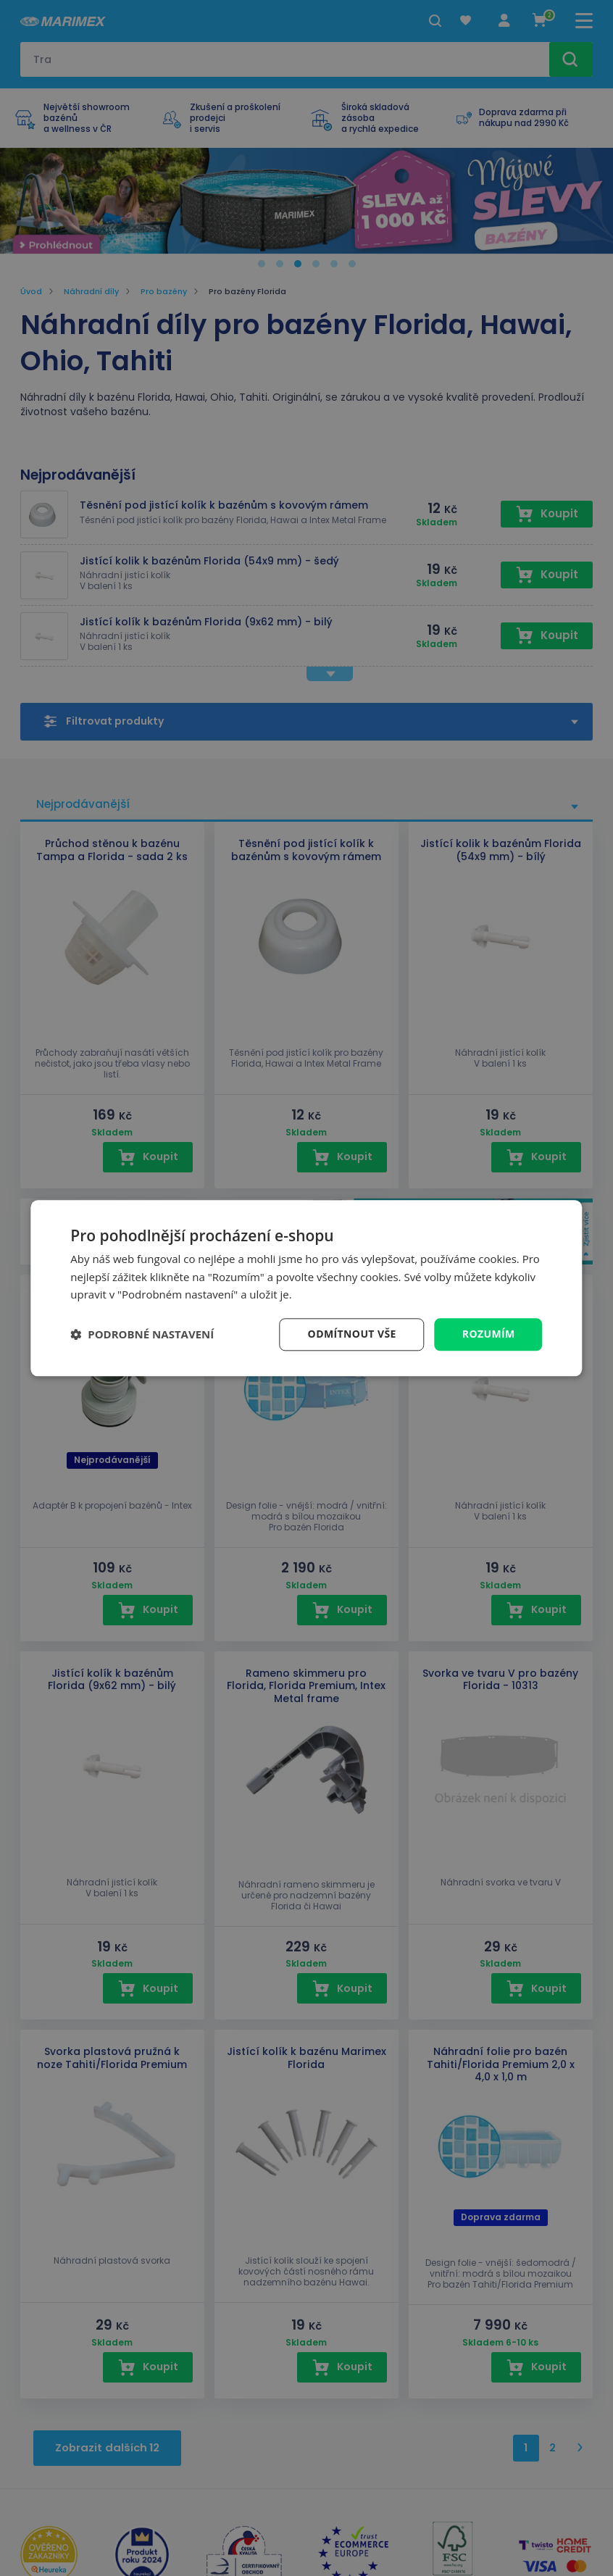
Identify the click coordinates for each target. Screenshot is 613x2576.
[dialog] (306, 1288)
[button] (142, 1335)
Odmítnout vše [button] (352, 1334)
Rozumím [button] (488, 1334)
